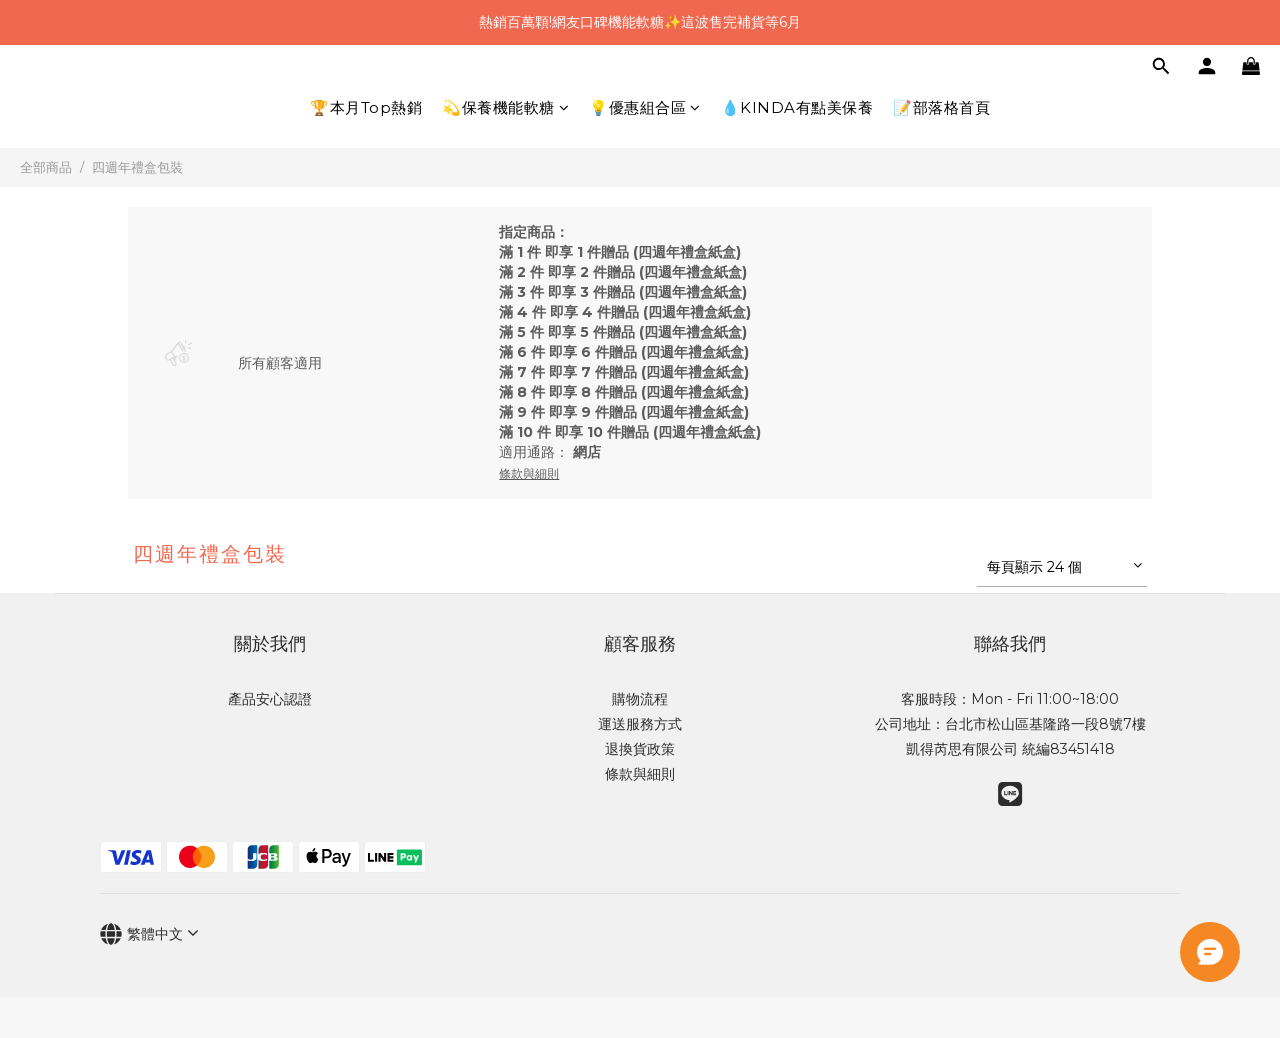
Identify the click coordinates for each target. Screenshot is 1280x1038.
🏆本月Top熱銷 (366, 107)
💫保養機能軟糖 (505, 107)
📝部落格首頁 (941, 107)
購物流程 (640, 699)
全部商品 (46, 167)
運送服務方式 (640, 724)
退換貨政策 (640, 749)
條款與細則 (640, 774)
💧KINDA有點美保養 (797, 107)
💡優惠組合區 (645, 107)
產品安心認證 (270, 699)
